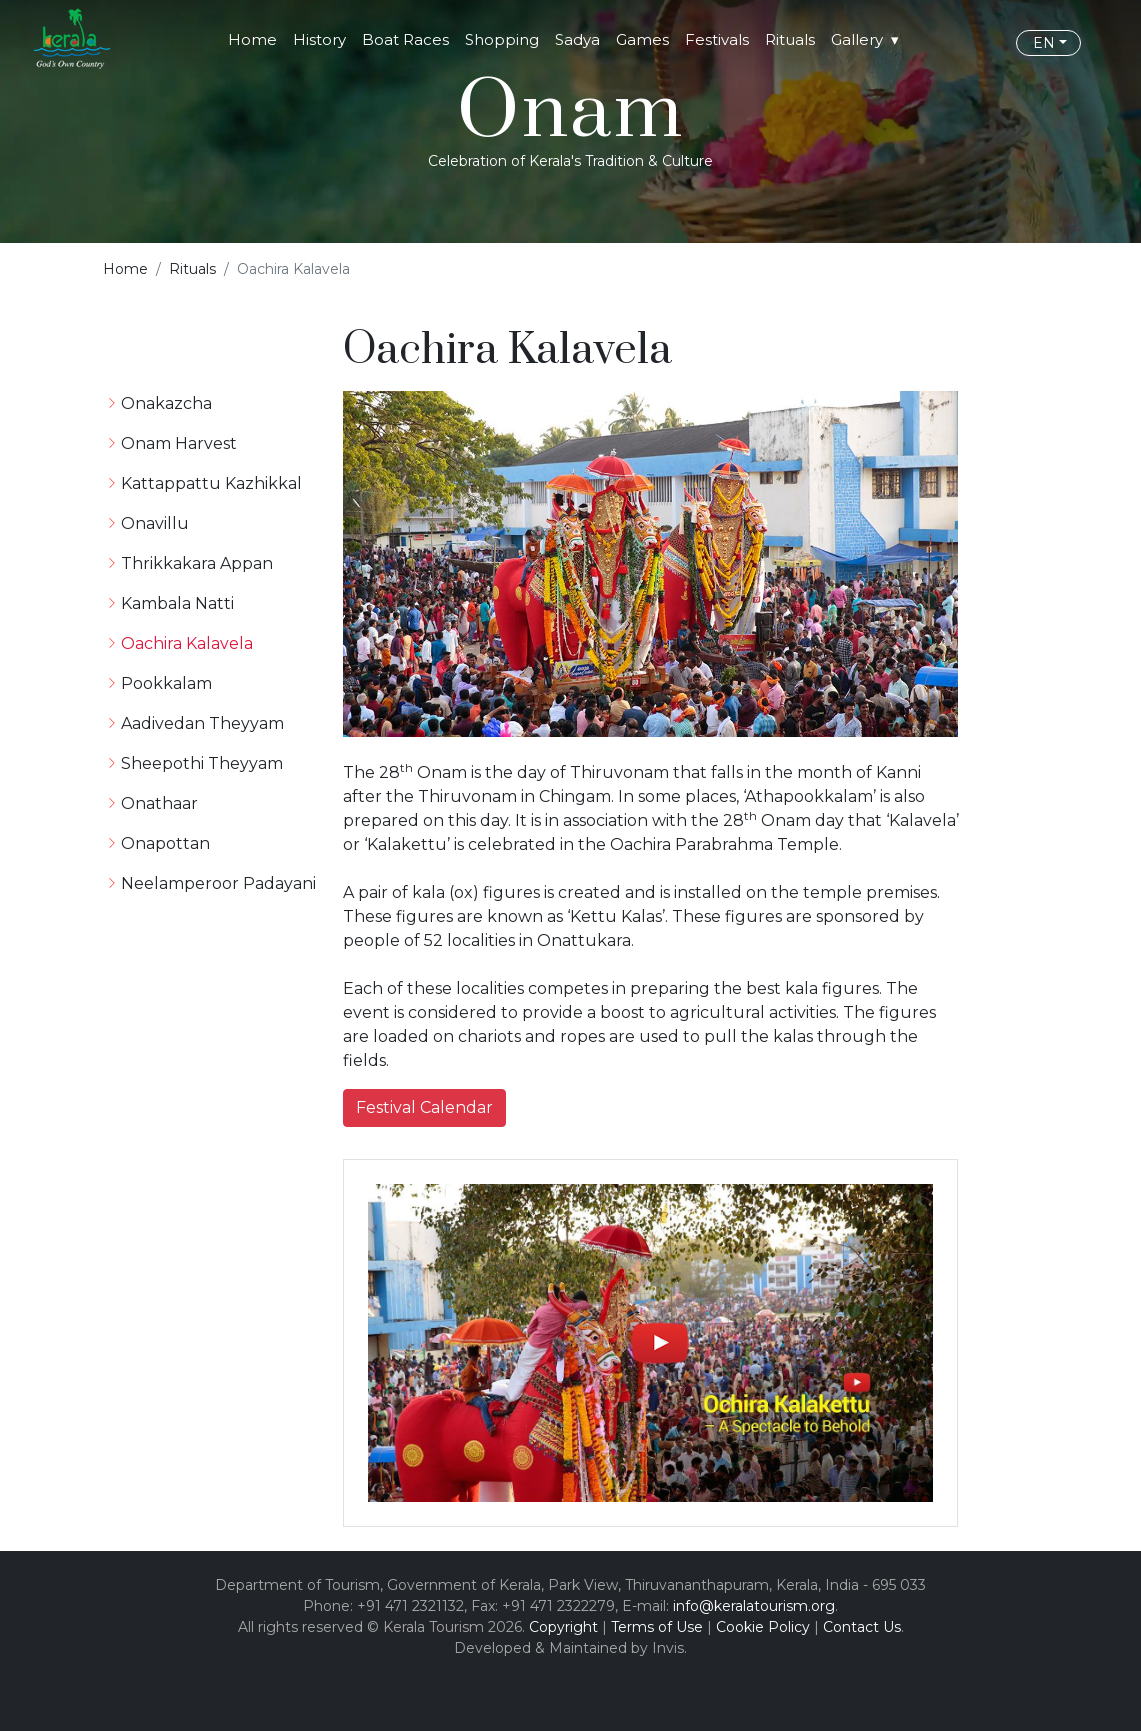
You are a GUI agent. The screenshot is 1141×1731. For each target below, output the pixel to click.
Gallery (857, 39)
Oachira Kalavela (187, 643)
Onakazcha (166, 403)
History (319, 39)
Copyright (563, 1627)
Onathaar (159, 803)
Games (642, 39)
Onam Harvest (179, 443)
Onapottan (165, 843)
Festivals (717, 39)
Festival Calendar (424, 1107)
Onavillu (155, 523)
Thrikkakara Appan (197, 563)
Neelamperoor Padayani (218, 883)
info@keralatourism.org (754, 1606)
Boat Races (405, 39)
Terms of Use (657, 1627)
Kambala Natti (177, 603)
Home (252, 39)
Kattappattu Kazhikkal (211, 483)
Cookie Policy (763, 1627)
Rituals (790, 39)
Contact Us (862, 1627)
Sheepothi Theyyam (202, 763)
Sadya (577, 39)
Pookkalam (166, 683)
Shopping (502, 39)
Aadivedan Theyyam (202, 723)
